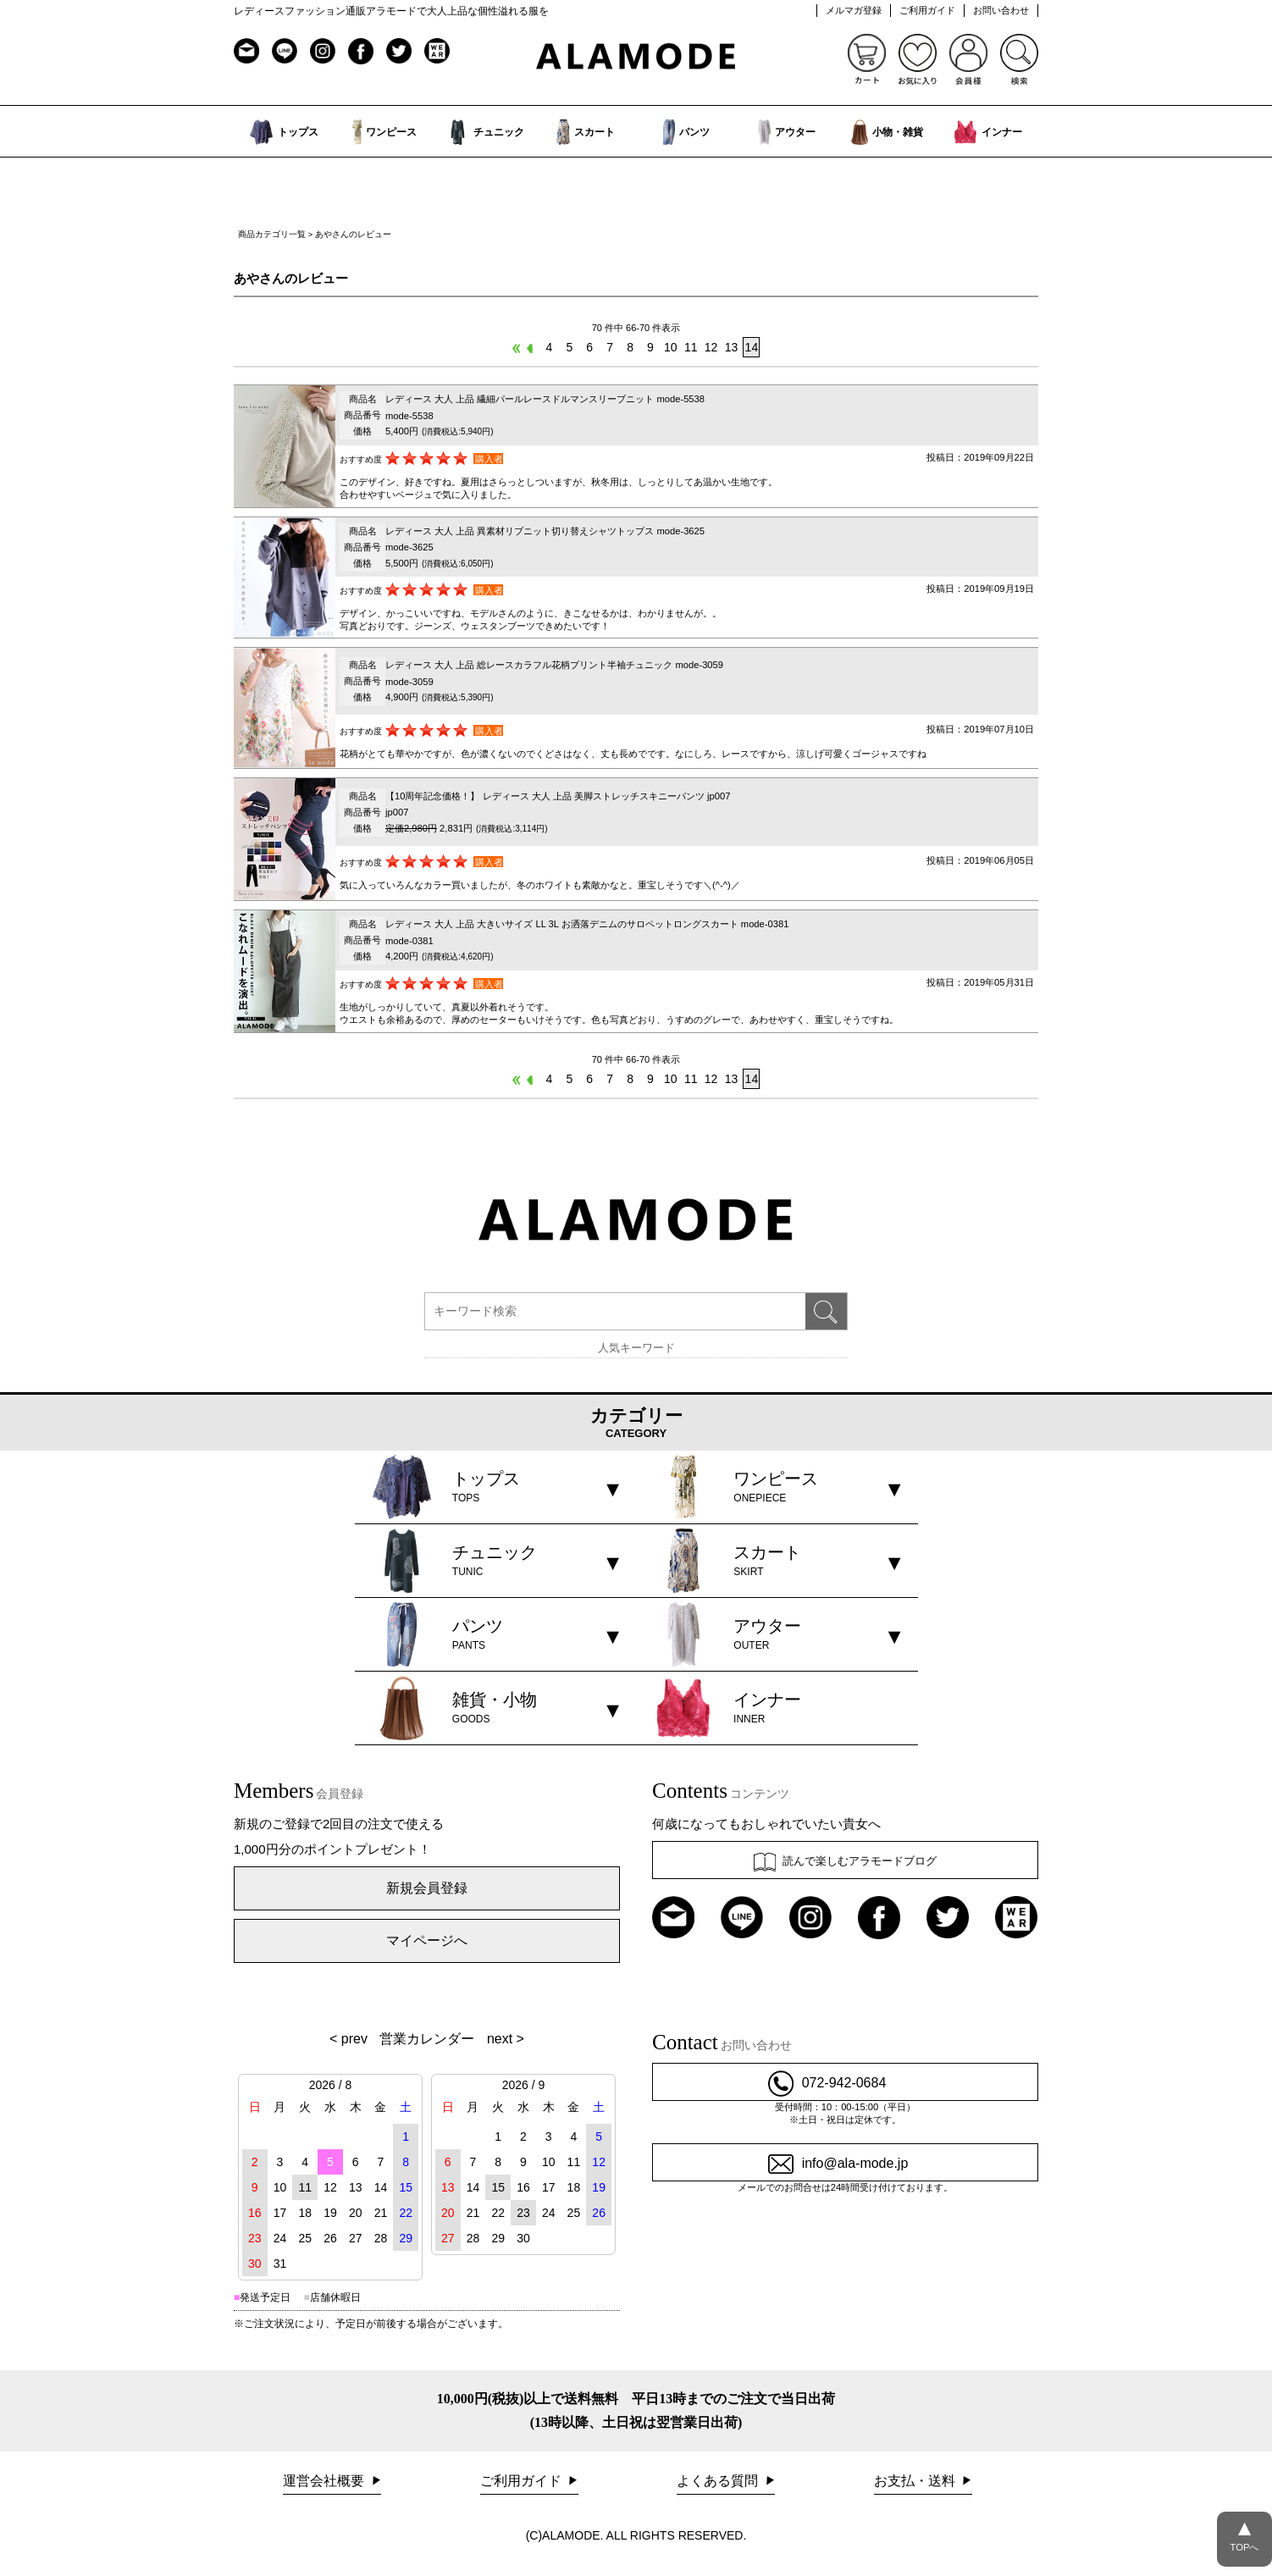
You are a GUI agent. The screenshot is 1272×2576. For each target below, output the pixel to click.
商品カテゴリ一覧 (272, 234)
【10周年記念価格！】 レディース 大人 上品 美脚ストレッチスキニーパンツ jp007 (557, 796)
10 (670, 347)
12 (711, 347)
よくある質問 (719, 2481)
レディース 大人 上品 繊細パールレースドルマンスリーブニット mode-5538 (545, 399)
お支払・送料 (916, 2481)
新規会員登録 (426, 1888)
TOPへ (1244, 2532)
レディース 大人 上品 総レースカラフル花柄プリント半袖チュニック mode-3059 (554, 665)
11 (691, 347)
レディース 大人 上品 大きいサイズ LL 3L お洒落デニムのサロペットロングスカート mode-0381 (586, 924)
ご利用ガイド (927, 10)
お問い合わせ (1001, 10)
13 (731, 347)
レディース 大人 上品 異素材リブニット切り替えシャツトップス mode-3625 (545, 531)
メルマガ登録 (854, 10)
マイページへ (426, 1940)
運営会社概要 (325, 2481)
